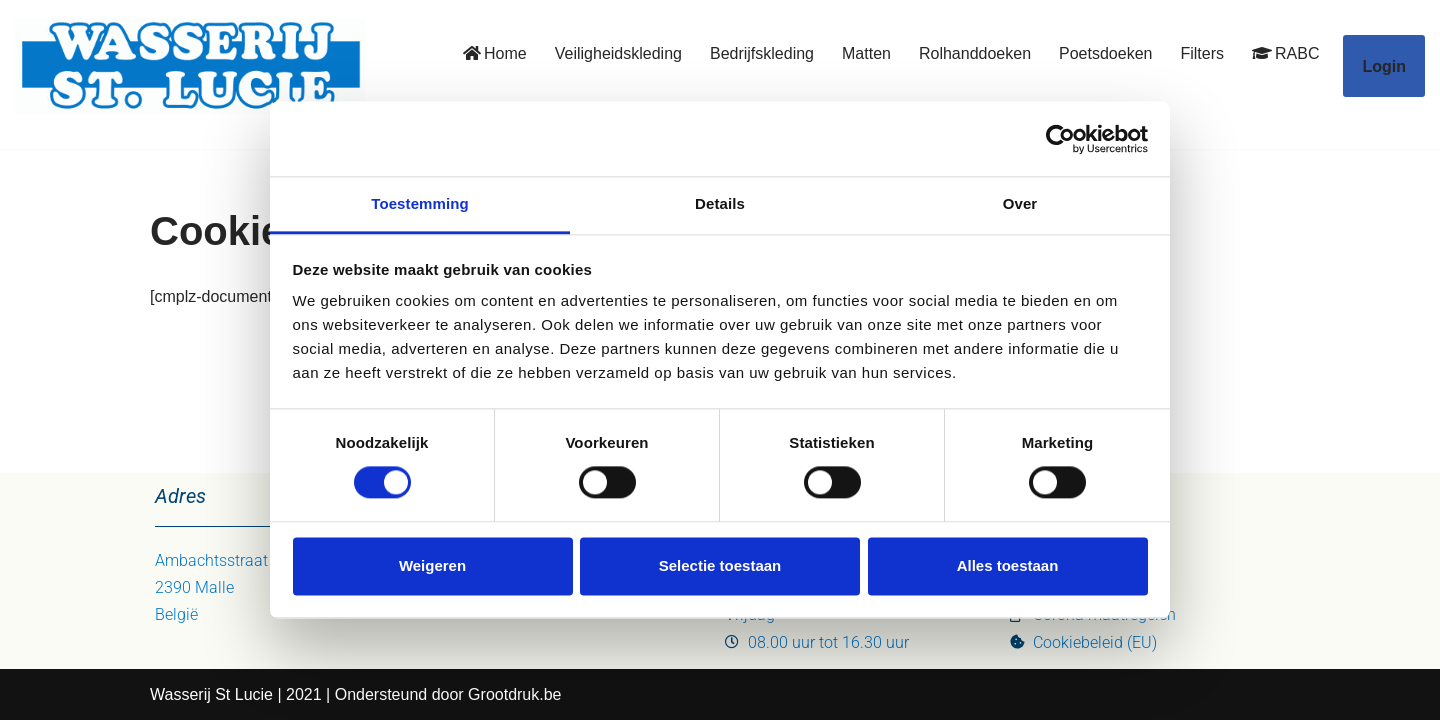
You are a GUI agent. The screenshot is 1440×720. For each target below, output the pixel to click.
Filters (1202, 53)
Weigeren (432, 565)
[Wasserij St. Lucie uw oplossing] (190, 66)
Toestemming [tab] (420, 203)
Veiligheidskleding (618, 53)
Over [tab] (1020, 203)
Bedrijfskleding (762, 53)
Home (495, 53)
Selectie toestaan (720, 565)
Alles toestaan (1008, 565)
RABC (1285, 53)
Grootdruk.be (514, 694)
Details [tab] (720, 203)
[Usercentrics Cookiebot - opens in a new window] (1060, 139)
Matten (866, 53)
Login (1384, 66)
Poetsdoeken (1105, 53)
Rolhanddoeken (975, 53)
